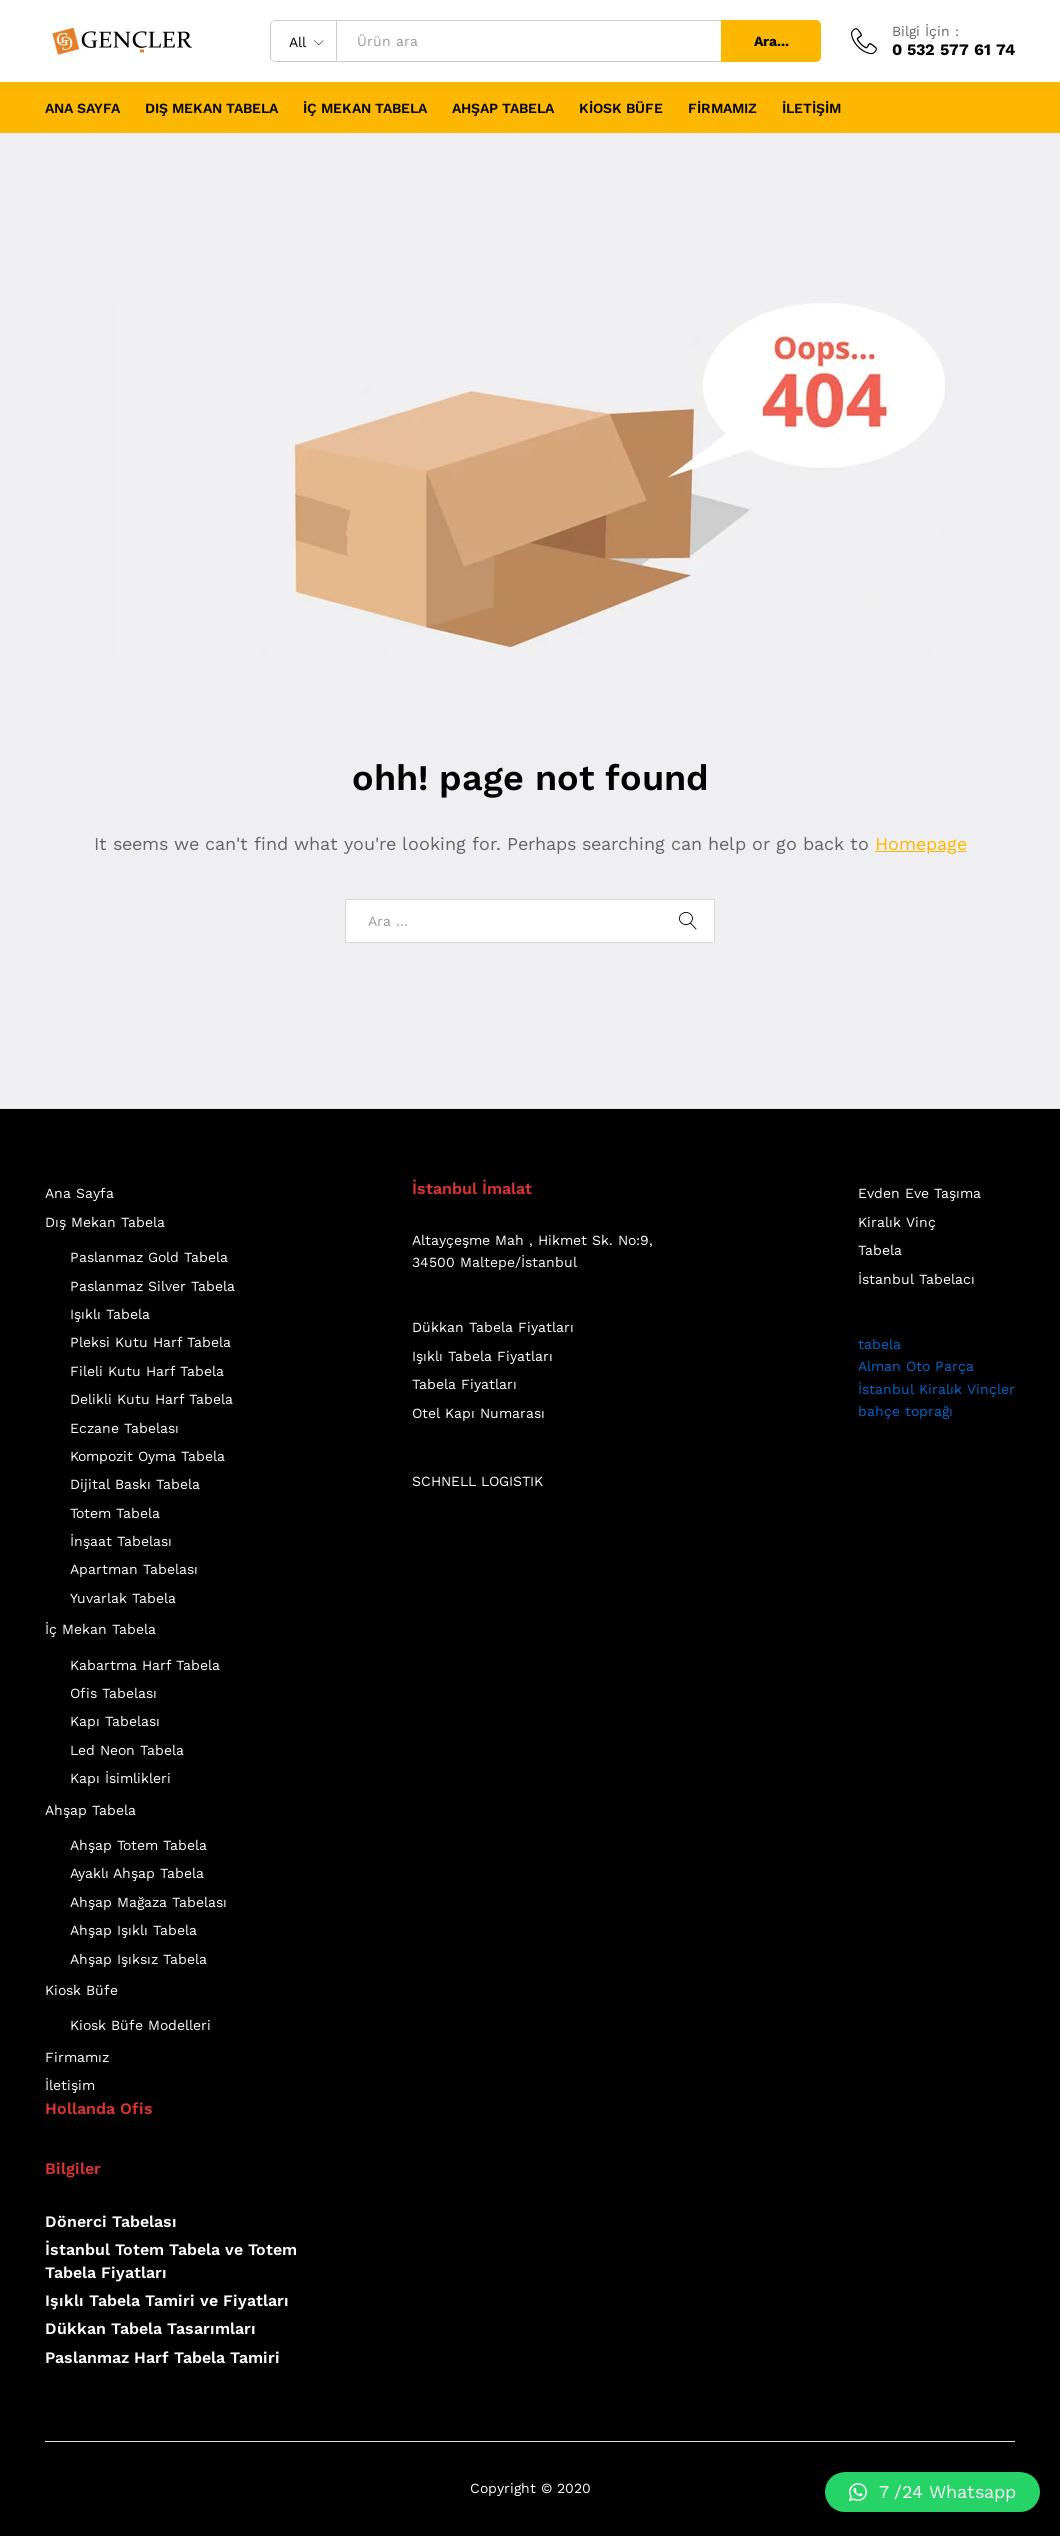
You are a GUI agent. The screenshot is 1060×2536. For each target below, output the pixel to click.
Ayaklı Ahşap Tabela (137, 1873)
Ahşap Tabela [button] (503, 108)
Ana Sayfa (82, 108)
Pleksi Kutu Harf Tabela (150, 1342)
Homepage (921, 843)
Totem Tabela (115, 1513)
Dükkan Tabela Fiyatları (493, 1327)
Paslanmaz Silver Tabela (152, 1286)
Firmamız (722, 108)
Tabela (880, 1250)
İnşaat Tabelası (121, 1541)
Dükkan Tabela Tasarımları (150, 2328)
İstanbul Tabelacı (916, 1279)
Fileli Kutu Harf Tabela (147, 1371)
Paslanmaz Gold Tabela (149, 1257)
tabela (879, 1344)
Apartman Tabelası (134, 1569)
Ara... (771, 41)
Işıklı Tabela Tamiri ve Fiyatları (167, 2300)
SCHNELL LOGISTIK (477, 1481)
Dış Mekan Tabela (105, 1222)
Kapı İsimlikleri (120, 1778)
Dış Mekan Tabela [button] (211, 108)
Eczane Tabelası (124, 1428)
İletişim (811, 108)
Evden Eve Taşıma (919, 1193)
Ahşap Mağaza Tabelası (148, 1902)
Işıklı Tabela (110, 1314)
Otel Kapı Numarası (478, 1413)
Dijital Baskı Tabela (135, 1484)
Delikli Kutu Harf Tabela (151, 1399)
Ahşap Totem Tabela (138, 1845)
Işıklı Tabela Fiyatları (482, 1356)
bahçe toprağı (905, 1411)
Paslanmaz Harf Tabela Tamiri (162, 2357)
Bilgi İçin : (925, 31)
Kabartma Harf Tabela (145, 1665)
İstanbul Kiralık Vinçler (936, 1389)
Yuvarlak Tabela (123, 1598)
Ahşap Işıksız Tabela (138, 1959)
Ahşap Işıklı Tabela (133, 1930)
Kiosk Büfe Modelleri (140, 2025)
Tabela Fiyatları (464, 1384)
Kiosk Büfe (81, 1990)
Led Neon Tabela (127, 1750)
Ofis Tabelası (113, 1693)
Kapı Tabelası (115, 1721)
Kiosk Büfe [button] (621, 108)
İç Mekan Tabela (100, 1629)
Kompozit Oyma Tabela (147, 1456)
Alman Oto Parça (916, 1366)
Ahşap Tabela (90, 1810)
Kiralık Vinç (897, 1222)
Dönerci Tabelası (111, 2221)
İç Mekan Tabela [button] (365, 108)
